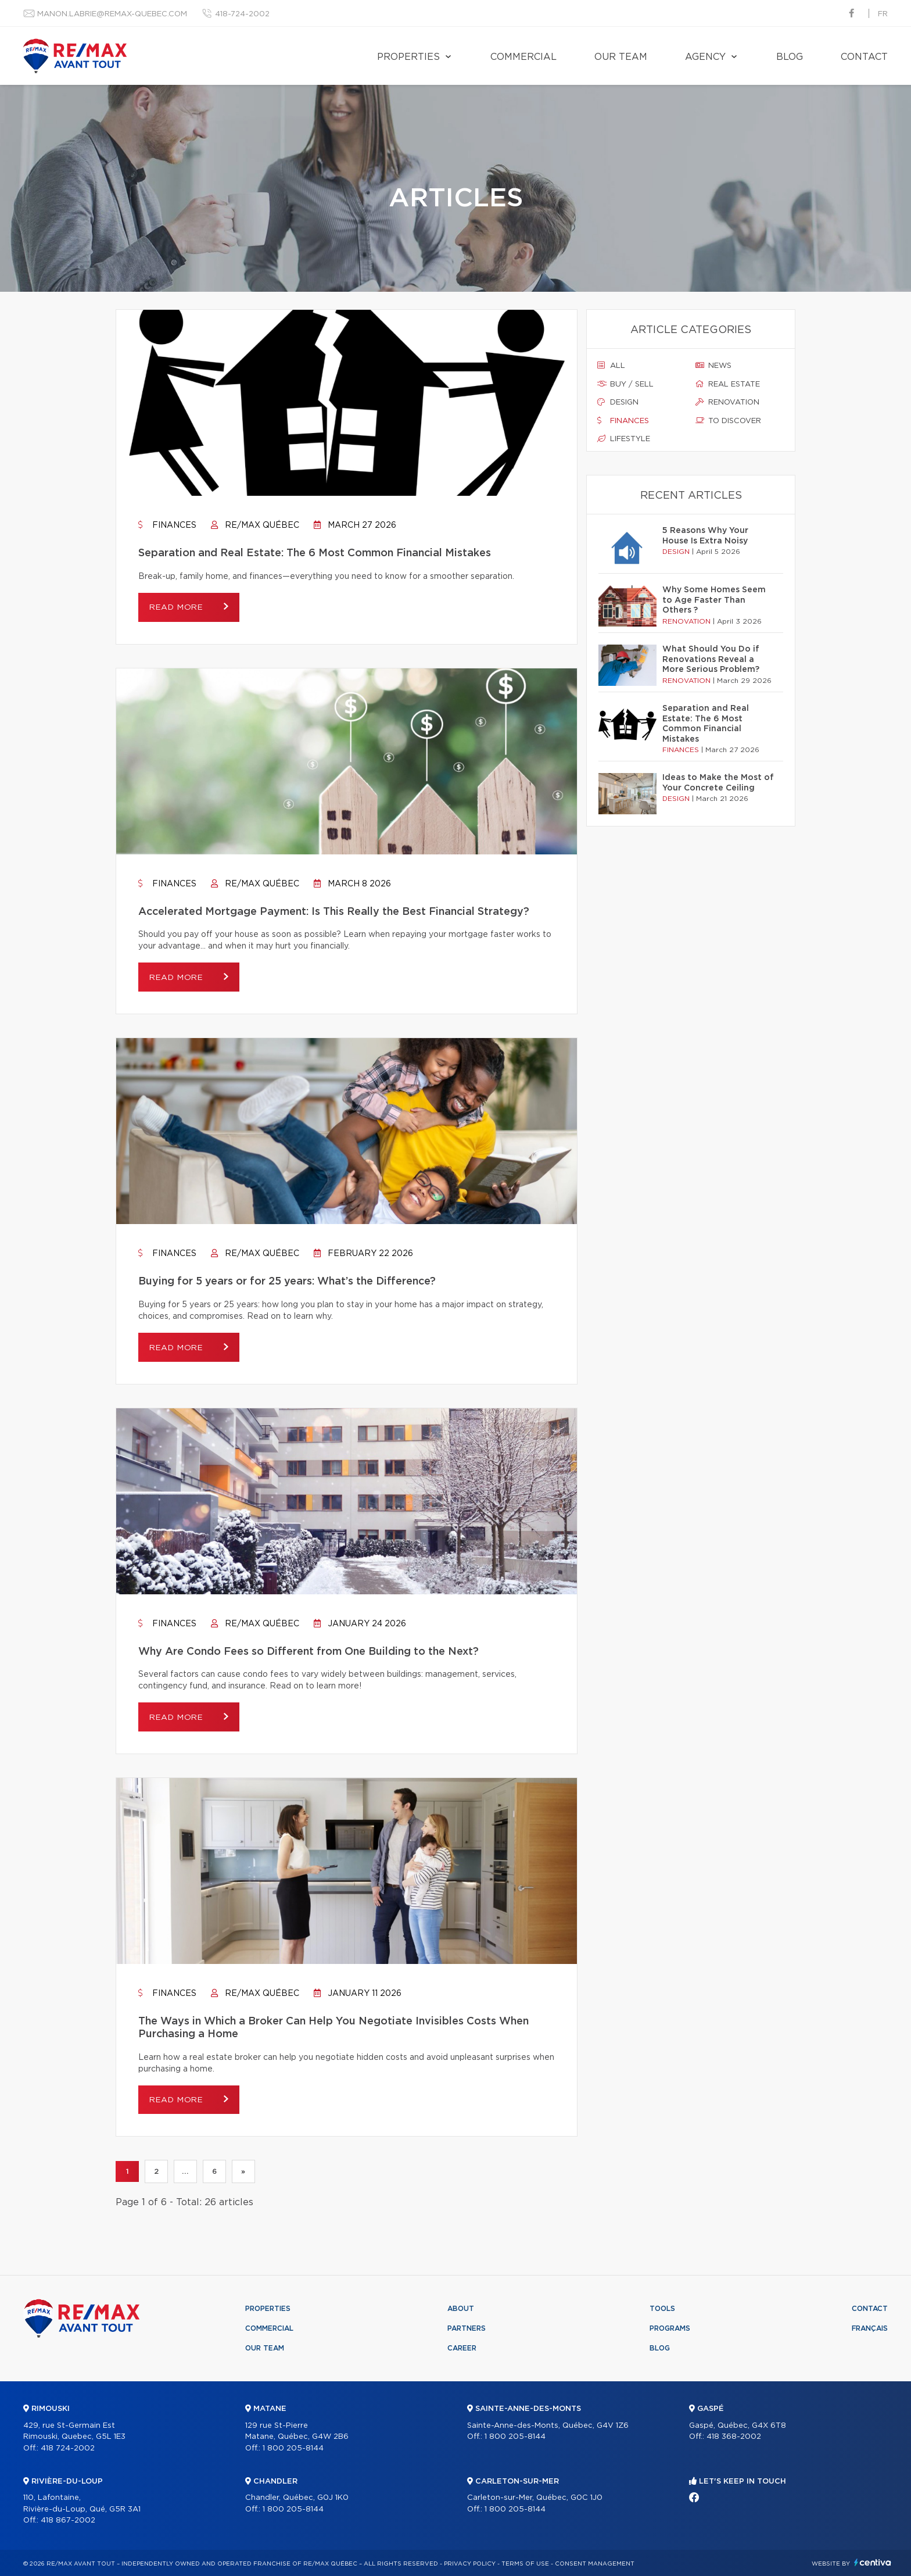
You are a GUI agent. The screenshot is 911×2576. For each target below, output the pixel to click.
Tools (662, 2309)
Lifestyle (623, 439)
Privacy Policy (470, 2564)
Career (461, 2348)
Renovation (727, 402)
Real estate (727, 384)
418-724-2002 (242, 14)
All (611, 366)
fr (883, 14)
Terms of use (525, 2564)
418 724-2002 (68, 2448)
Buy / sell (625, 384)
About (460, 2309)
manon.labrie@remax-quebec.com (112, 14)
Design (618, 402)
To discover (728, 421)
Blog (789, 57)
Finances (167, 525)
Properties (408, 57)
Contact (864, 57)
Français (870, 2328)
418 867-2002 (68, 2521)
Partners (466, 2328)
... (185, 2172)
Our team (620, 57)
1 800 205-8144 (293, 2448)
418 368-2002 (733, 2437)
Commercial (523, 57)
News (713, 366)
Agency (705, 57)
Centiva (872, 2562)
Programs (670, 2328)
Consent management (594, 2564)
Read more (180, 608)
